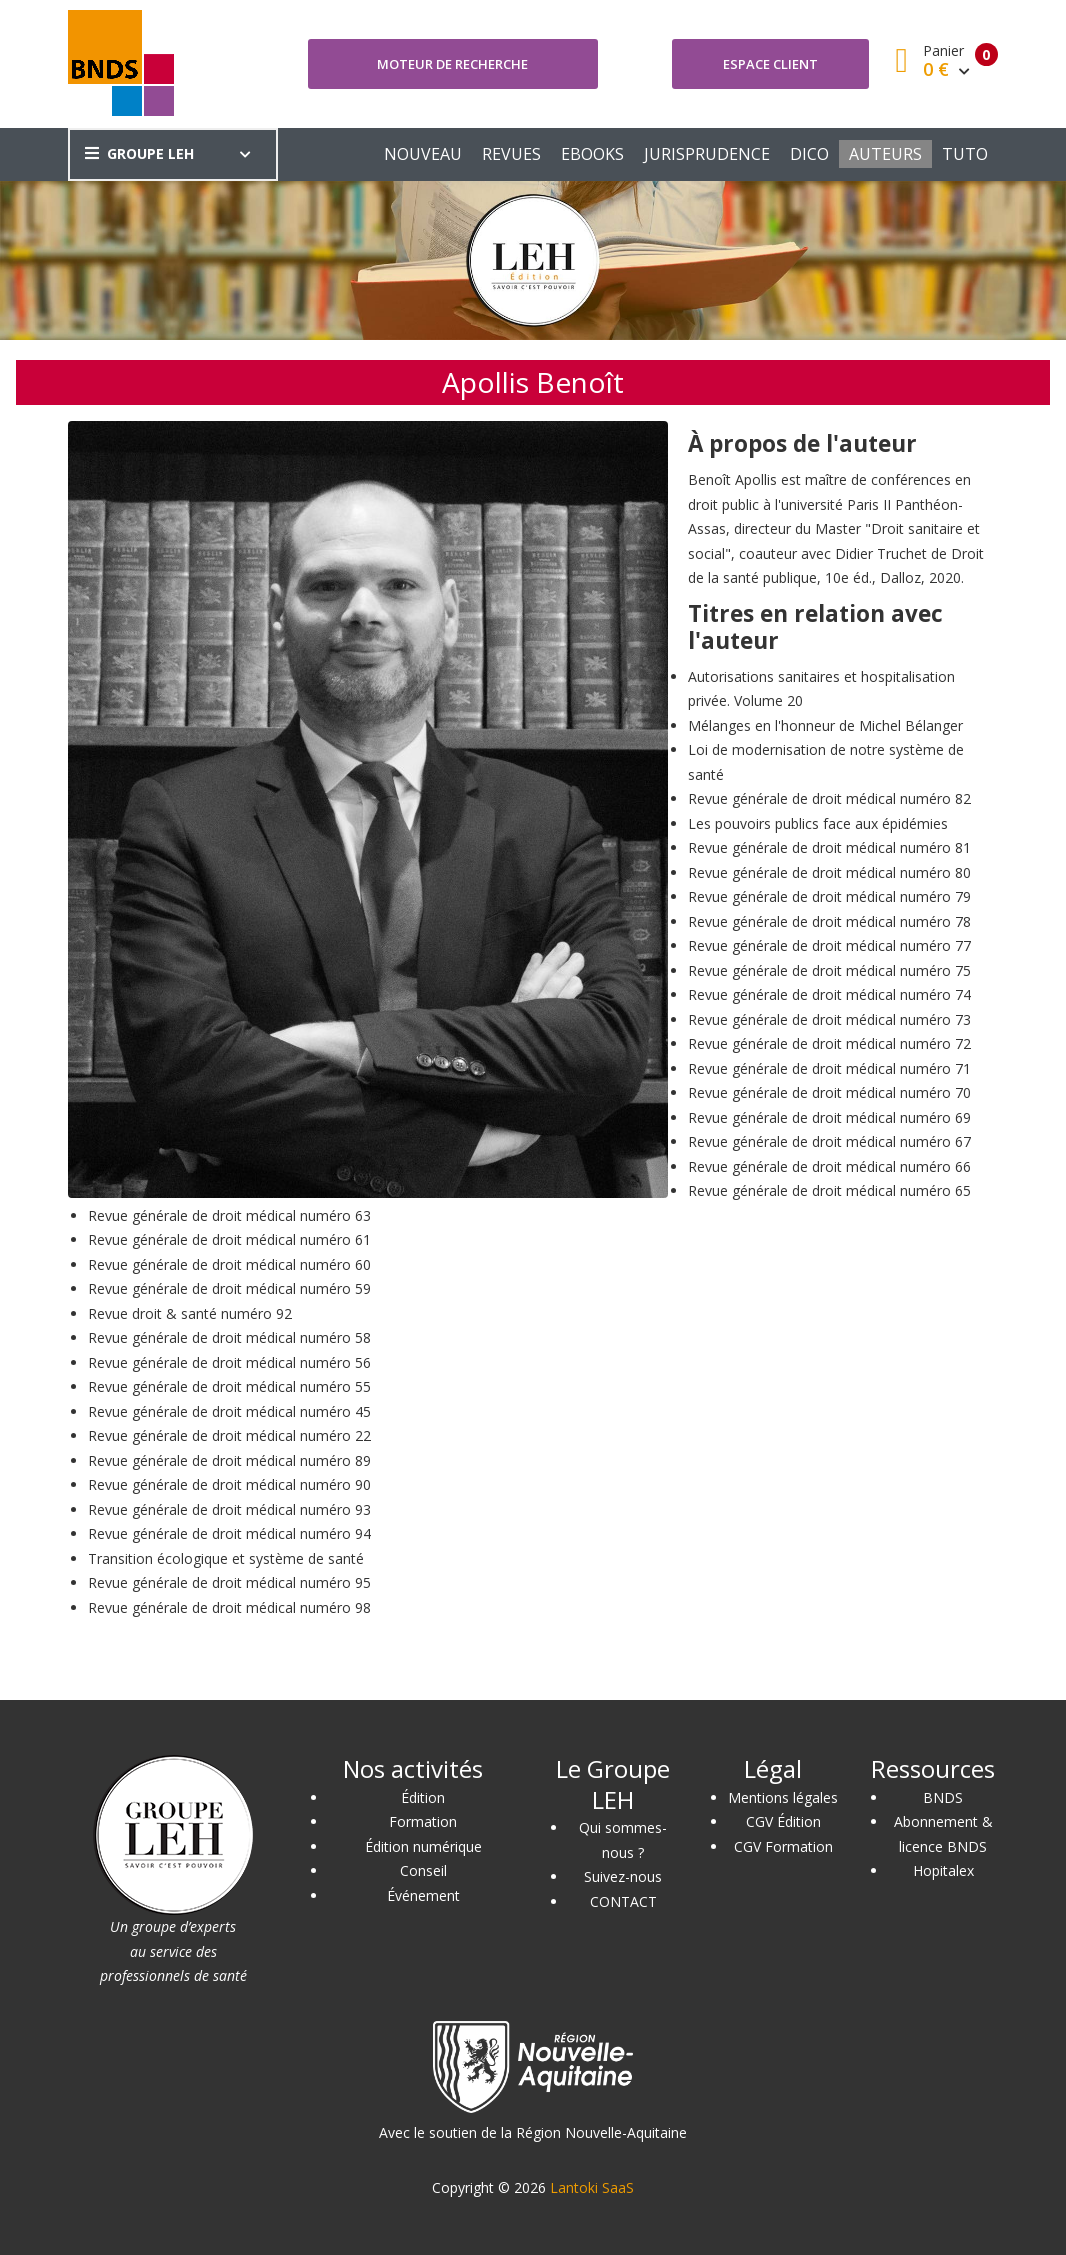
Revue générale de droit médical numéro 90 (229, 1484)
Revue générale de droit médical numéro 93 (229, 1509)
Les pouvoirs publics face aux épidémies (818, 823)
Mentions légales (783, 1797)
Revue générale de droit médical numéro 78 (829, 921)
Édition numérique (423, 1846)
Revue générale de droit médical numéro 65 (829, 1190)
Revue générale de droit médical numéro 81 (829, 847)
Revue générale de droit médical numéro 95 (229, 1582)
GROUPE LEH (139, 153)
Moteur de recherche (452, 64)
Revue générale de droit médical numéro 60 (229, 1264)
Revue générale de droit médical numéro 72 (829, 1043)
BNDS (943, 1797)
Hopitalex (943, 1870)
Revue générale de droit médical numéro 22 (229, 1435)
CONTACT (623, 1901)
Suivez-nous (623, 1876)
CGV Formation (783, 1846)
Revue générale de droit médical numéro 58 (229, 1337)
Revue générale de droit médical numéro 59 (229, 1288)
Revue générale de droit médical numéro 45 (229, 1411)
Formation (423, 1821)
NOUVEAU (423, 154)
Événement (423, 1895)
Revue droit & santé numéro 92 (190, 1313)
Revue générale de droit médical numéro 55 (229, 1386)
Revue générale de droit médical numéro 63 (229, 1215)
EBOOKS (592, 154)
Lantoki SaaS (592, 2187)
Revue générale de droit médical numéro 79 (829, 896)
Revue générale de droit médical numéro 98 (229, 1607)
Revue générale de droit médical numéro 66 (829, 1166)
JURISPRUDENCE (707, 154)
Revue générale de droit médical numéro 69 (829, 1117)
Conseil (423, 1870)
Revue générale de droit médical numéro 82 (829, 798)
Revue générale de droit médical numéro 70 (829, 1092)
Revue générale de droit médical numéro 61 (229, 1239)
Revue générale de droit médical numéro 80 (829, 872)
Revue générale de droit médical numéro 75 (829, 970)
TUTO (965, 154)
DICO (809, 154)
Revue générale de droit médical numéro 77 (829, 945)
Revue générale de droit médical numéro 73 (829, 1019)
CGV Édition (783, 1821)
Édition (423, 1797)
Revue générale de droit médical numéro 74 (829, 994)
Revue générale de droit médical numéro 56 (229, 1362)
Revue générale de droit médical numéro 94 (229, 1533)
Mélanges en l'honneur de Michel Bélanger (825, 725)
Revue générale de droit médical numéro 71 (829, 1068)
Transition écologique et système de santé (226, 1558)
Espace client (770, 64)
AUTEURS (885, 154)
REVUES (511, 154)
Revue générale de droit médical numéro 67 (829, 1141)
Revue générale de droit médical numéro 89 (229, 1460)
